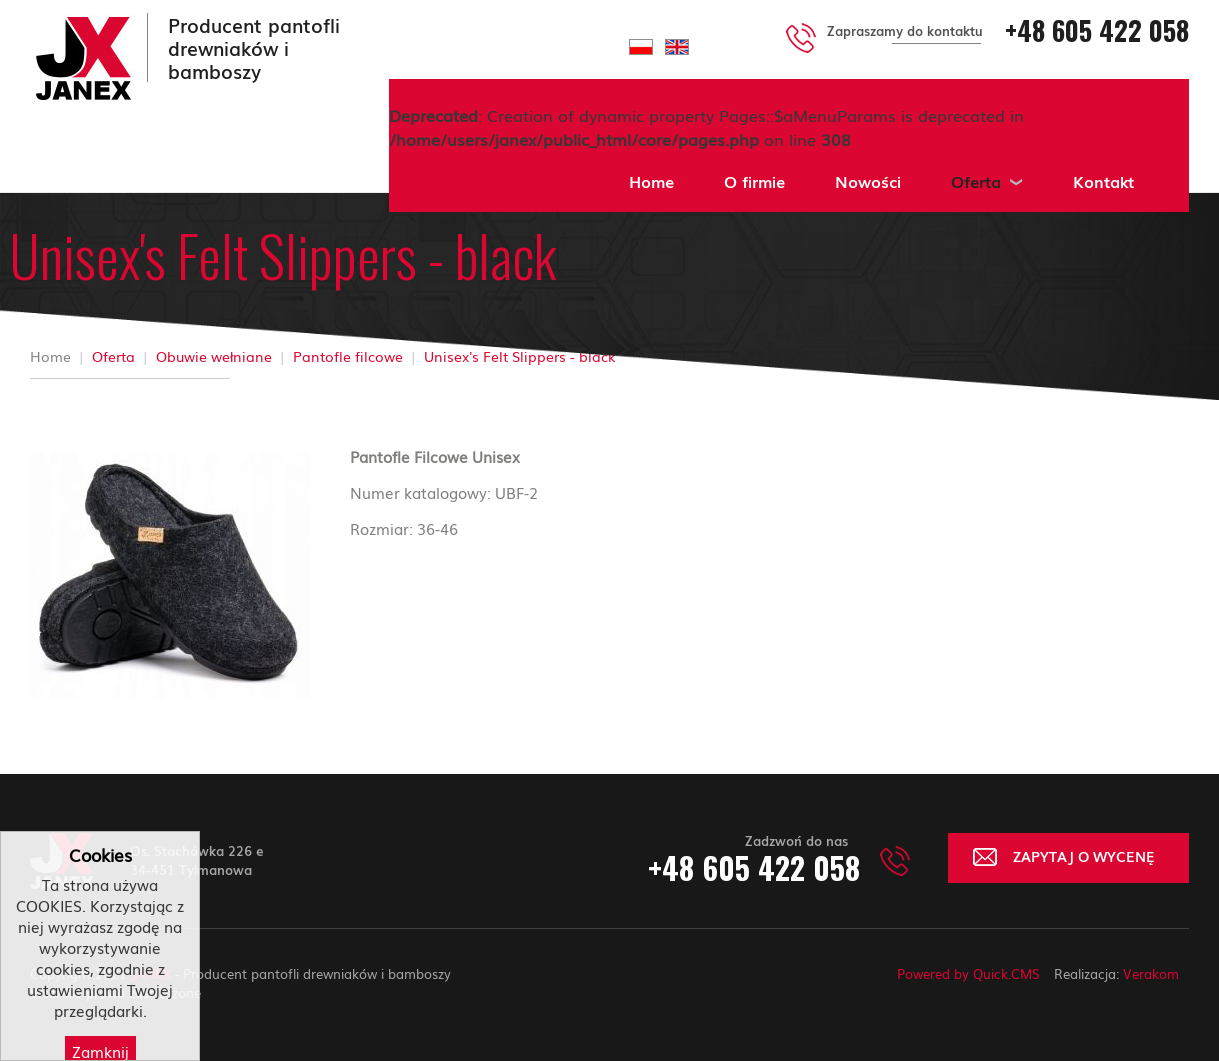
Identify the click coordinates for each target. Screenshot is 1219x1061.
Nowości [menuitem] (868, 181)
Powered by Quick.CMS (968, 973)
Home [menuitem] (651, 181)
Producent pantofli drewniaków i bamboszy (254, 47)
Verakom (1151, 973)
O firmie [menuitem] (754, 181)
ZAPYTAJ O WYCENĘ (1084, 855)
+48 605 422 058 (1097, 30)
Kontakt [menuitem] (1103, 181)
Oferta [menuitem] (976, 181)
